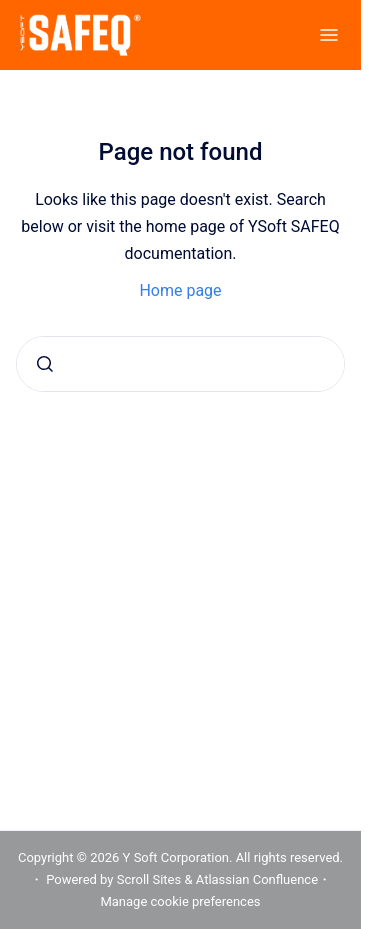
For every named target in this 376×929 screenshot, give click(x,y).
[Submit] (45, 364)
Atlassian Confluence (257, 879)
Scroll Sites (149, 879)
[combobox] (180, 364)
